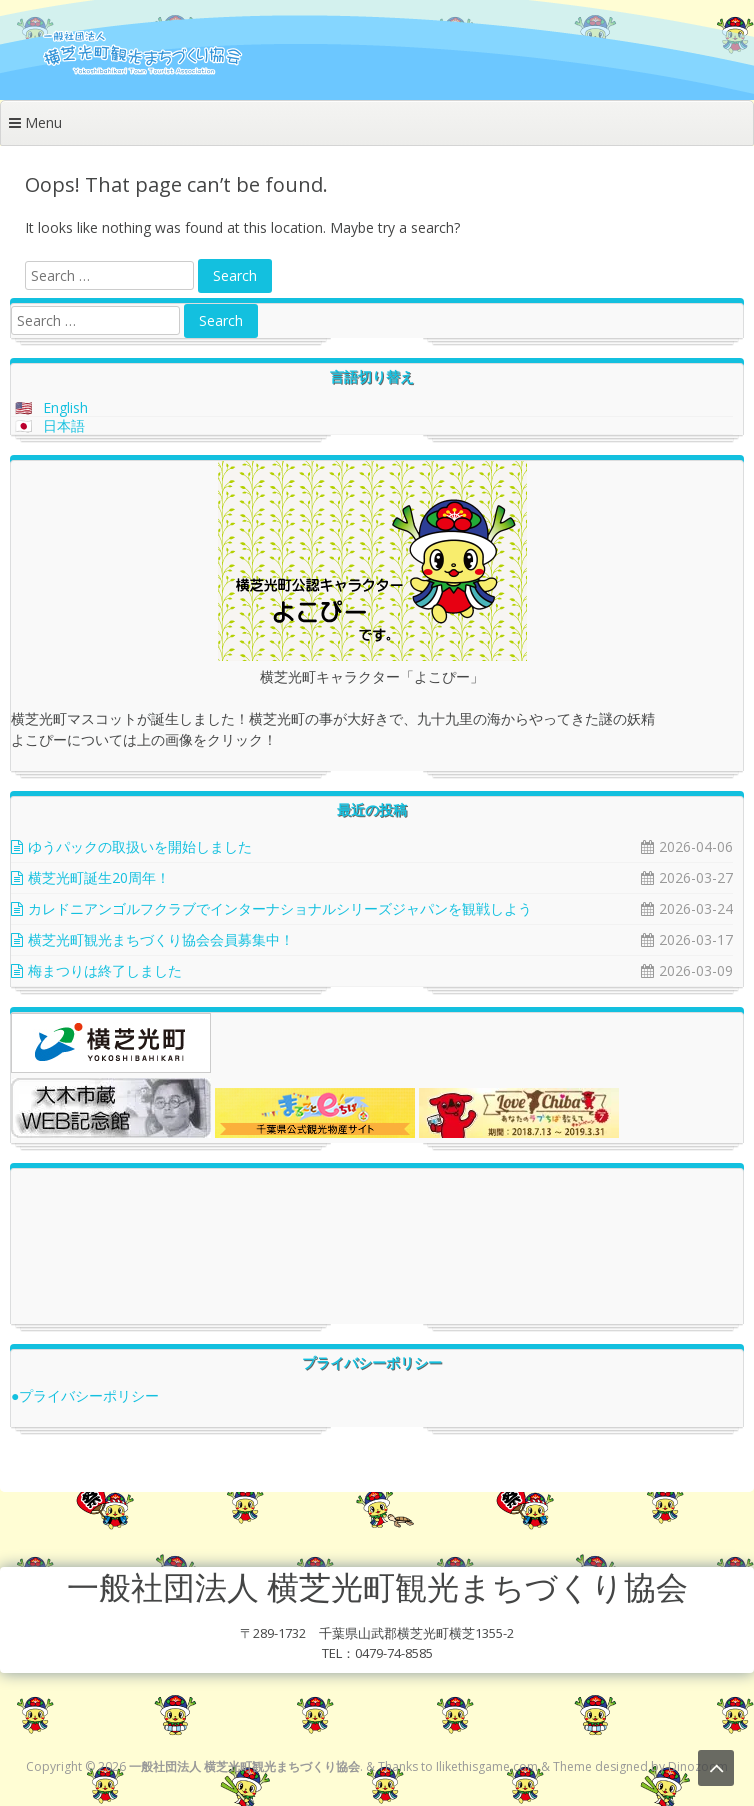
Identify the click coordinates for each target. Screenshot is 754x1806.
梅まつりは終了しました (105, 970)
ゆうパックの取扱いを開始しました (140, 846)
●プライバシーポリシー (85, 1395)
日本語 (64, 425)
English (65, 407)
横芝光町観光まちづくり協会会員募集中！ (161, 939)
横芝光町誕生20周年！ (99, 877)
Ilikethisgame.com (487, 1766)
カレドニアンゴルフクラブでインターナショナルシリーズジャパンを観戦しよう (280, 908)
